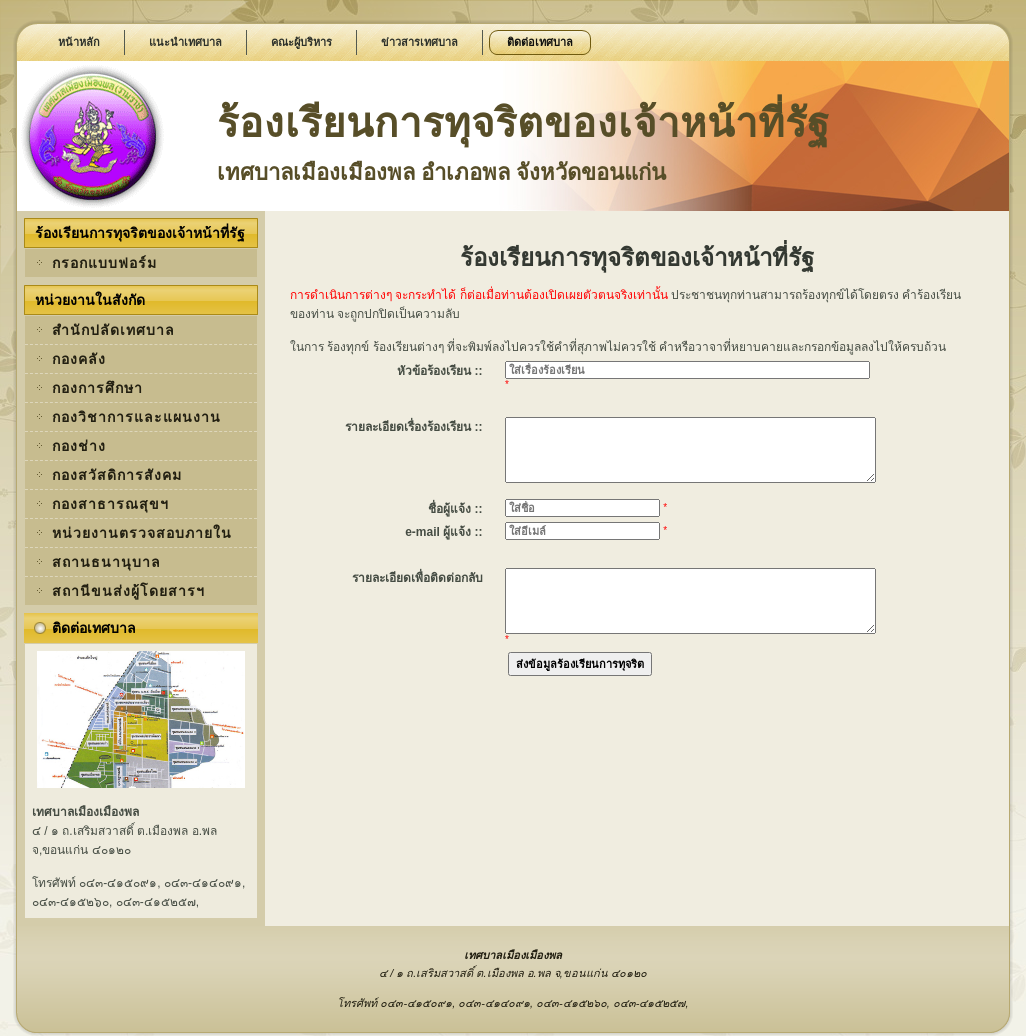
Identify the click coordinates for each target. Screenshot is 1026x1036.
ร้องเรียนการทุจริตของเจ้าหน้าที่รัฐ (523, 123)
